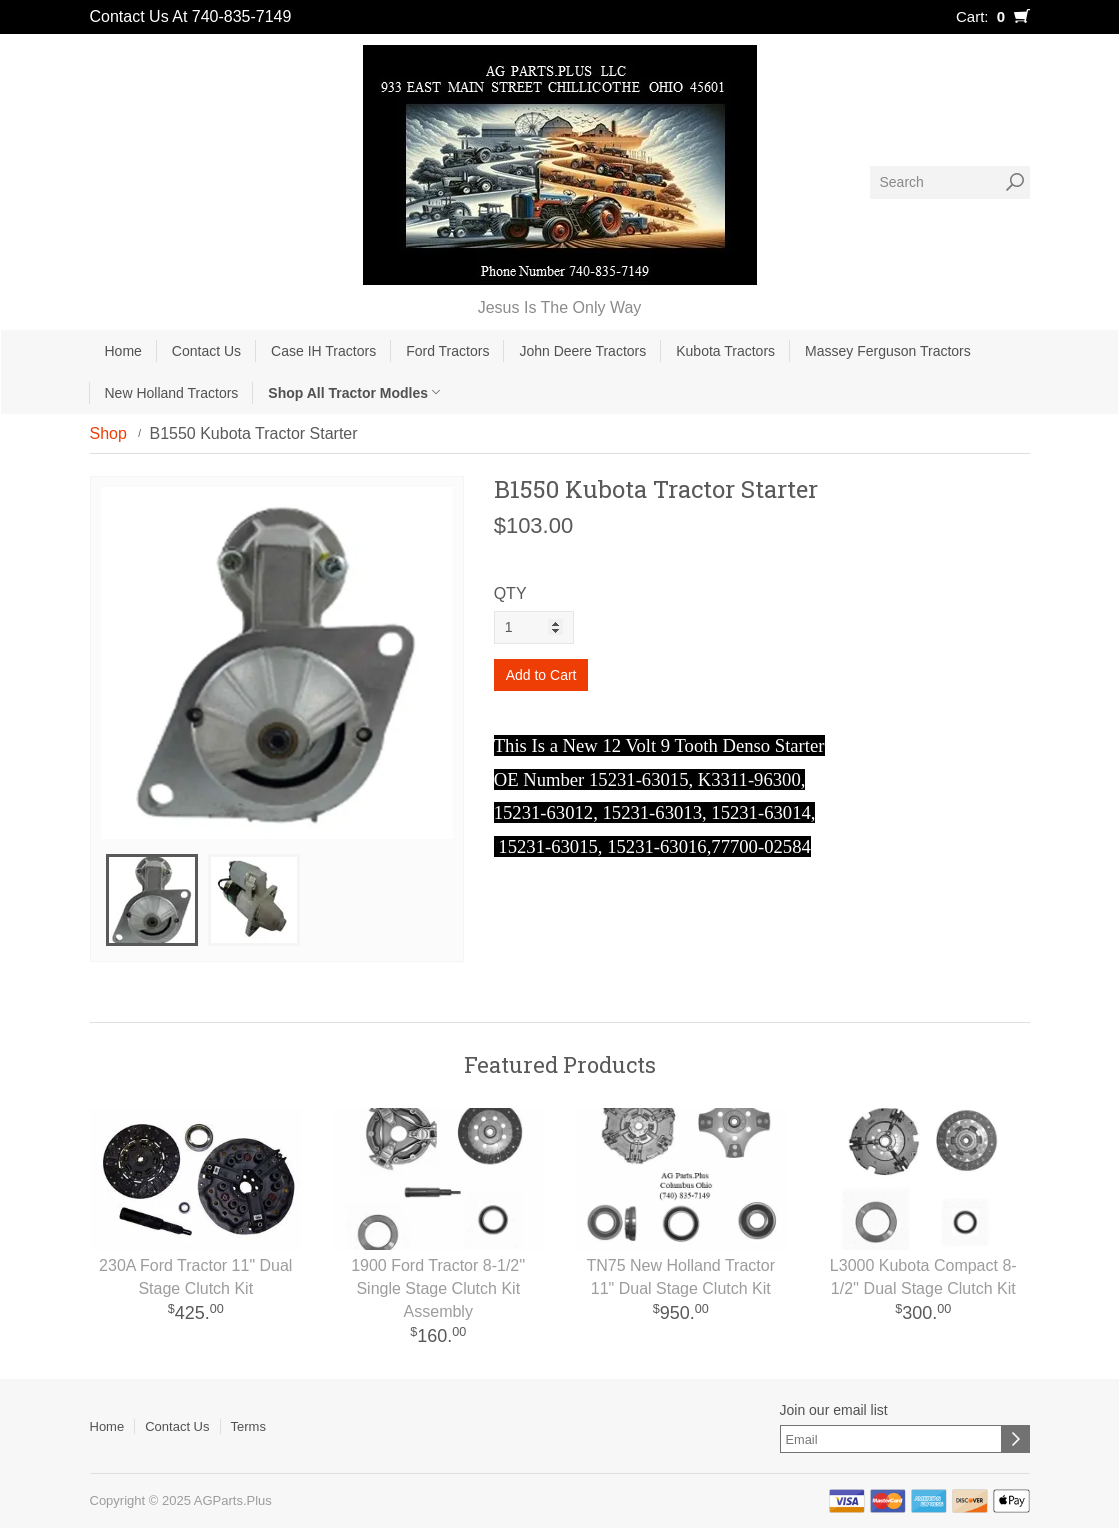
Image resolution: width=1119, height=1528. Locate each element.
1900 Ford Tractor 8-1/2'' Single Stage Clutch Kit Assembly (438, 1288)
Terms (248, 1426)
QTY (510, 593)
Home (123, 351)
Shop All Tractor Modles (354, 393)
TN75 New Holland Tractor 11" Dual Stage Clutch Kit (680, 1277)
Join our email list (834, 1410)
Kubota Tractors (725, 351)
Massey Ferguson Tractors (888, 351)
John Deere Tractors (582, 351)
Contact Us (206, 351)
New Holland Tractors (172, 393)
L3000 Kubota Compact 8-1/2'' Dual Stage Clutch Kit (923, 1277)
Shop (108, 433)
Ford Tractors (447, 351)
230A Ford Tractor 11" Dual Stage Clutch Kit (195, 1277)
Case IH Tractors (323, 351)
